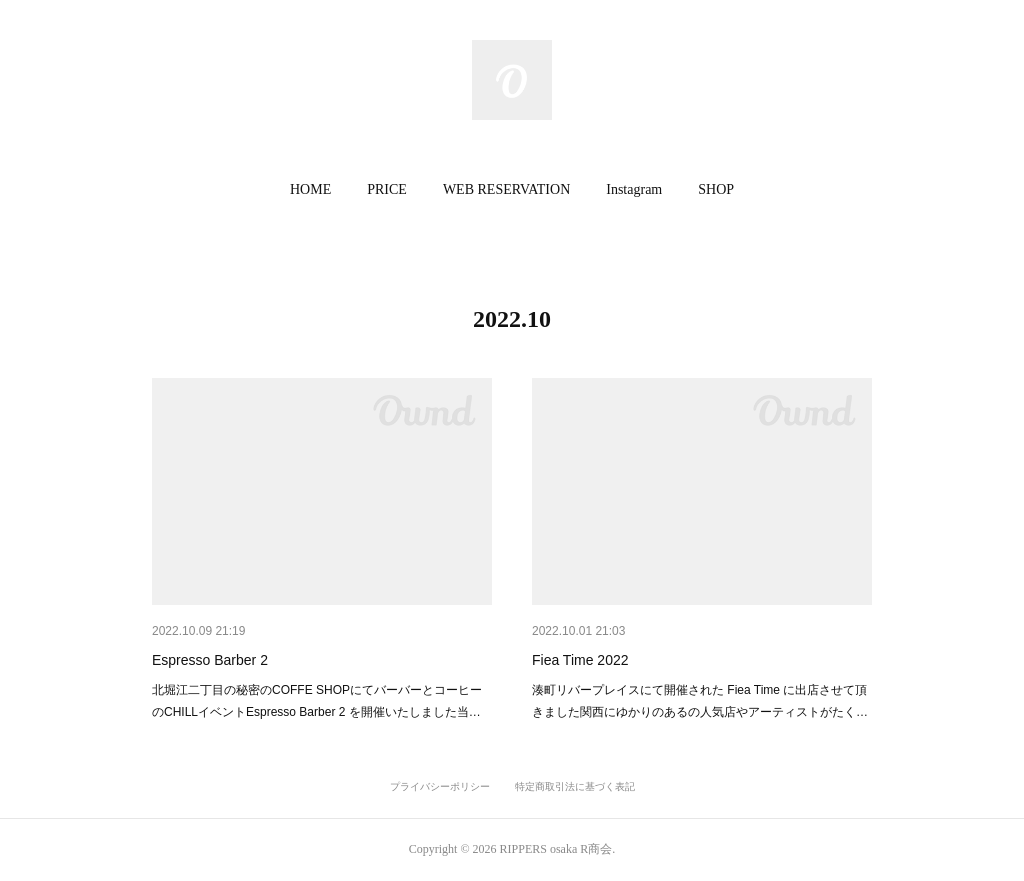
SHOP (716, 189)
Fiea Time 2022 (580, 660)
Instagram (634, 189)
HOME (310, 189)
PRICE (387, 189)
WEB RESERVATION (506, 189)
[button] (310, 190)
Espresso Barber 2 (210, 660)
